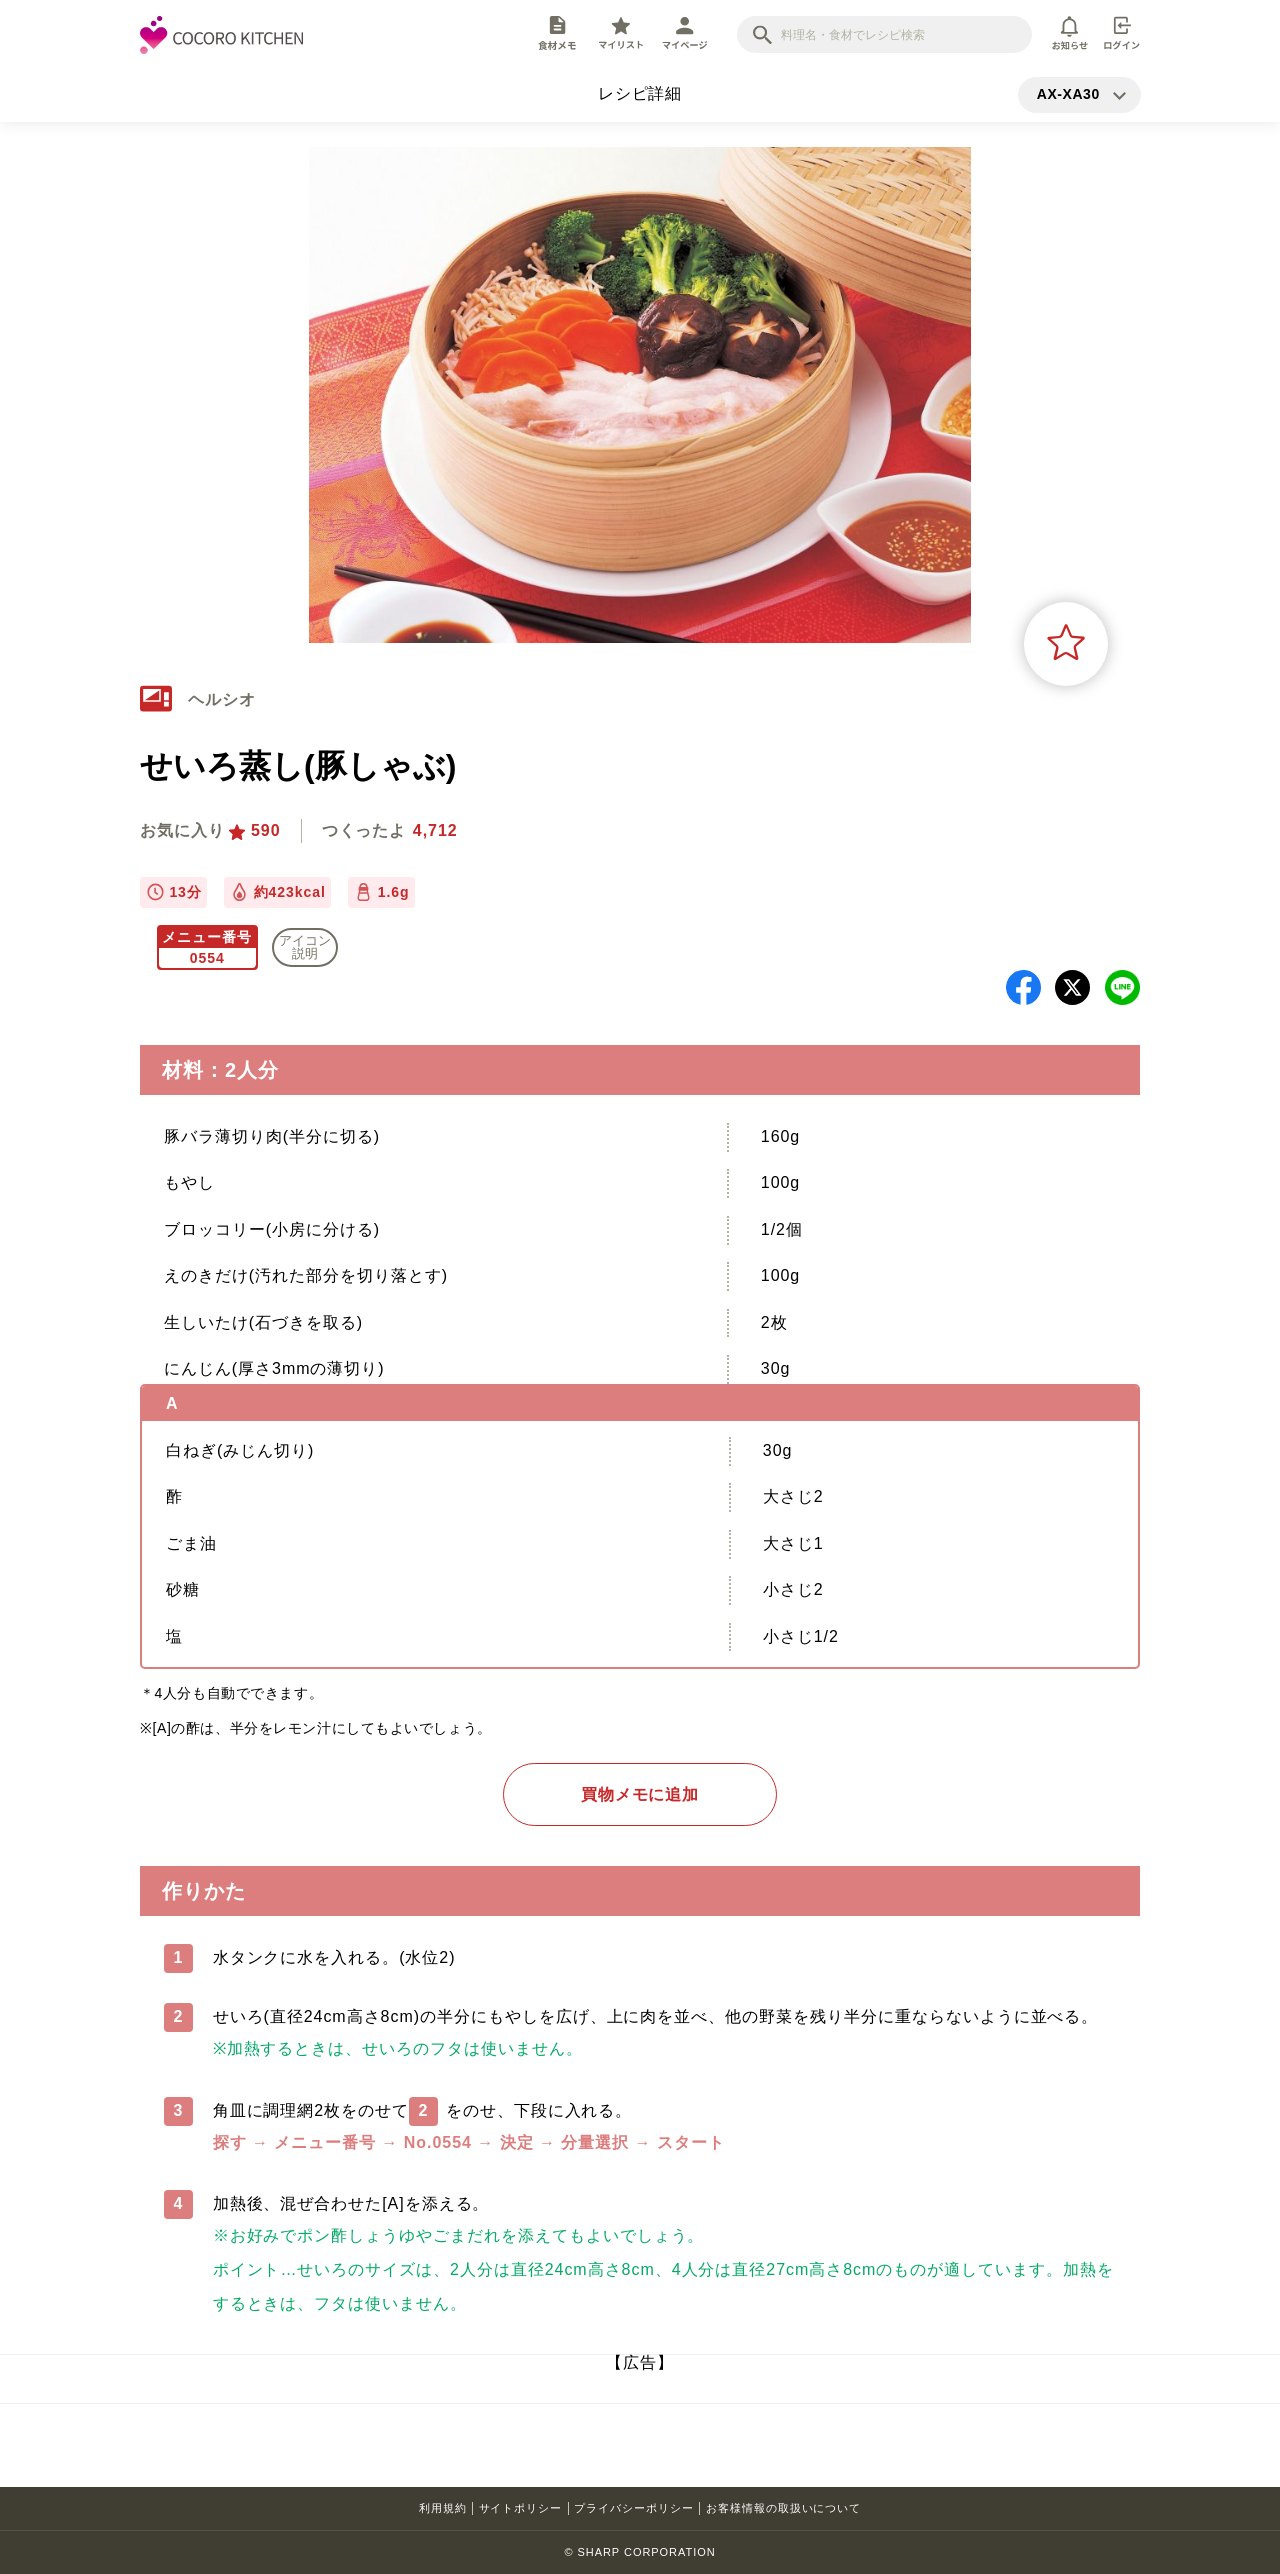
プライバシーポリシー (634, 2508)
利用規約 (443, 2508)
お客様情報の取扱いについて (783, 2508)
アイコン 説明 (305, 947)
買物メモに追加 (640, 1794)
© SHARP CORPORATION (639, 2552)
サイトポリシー (521, 2508)
